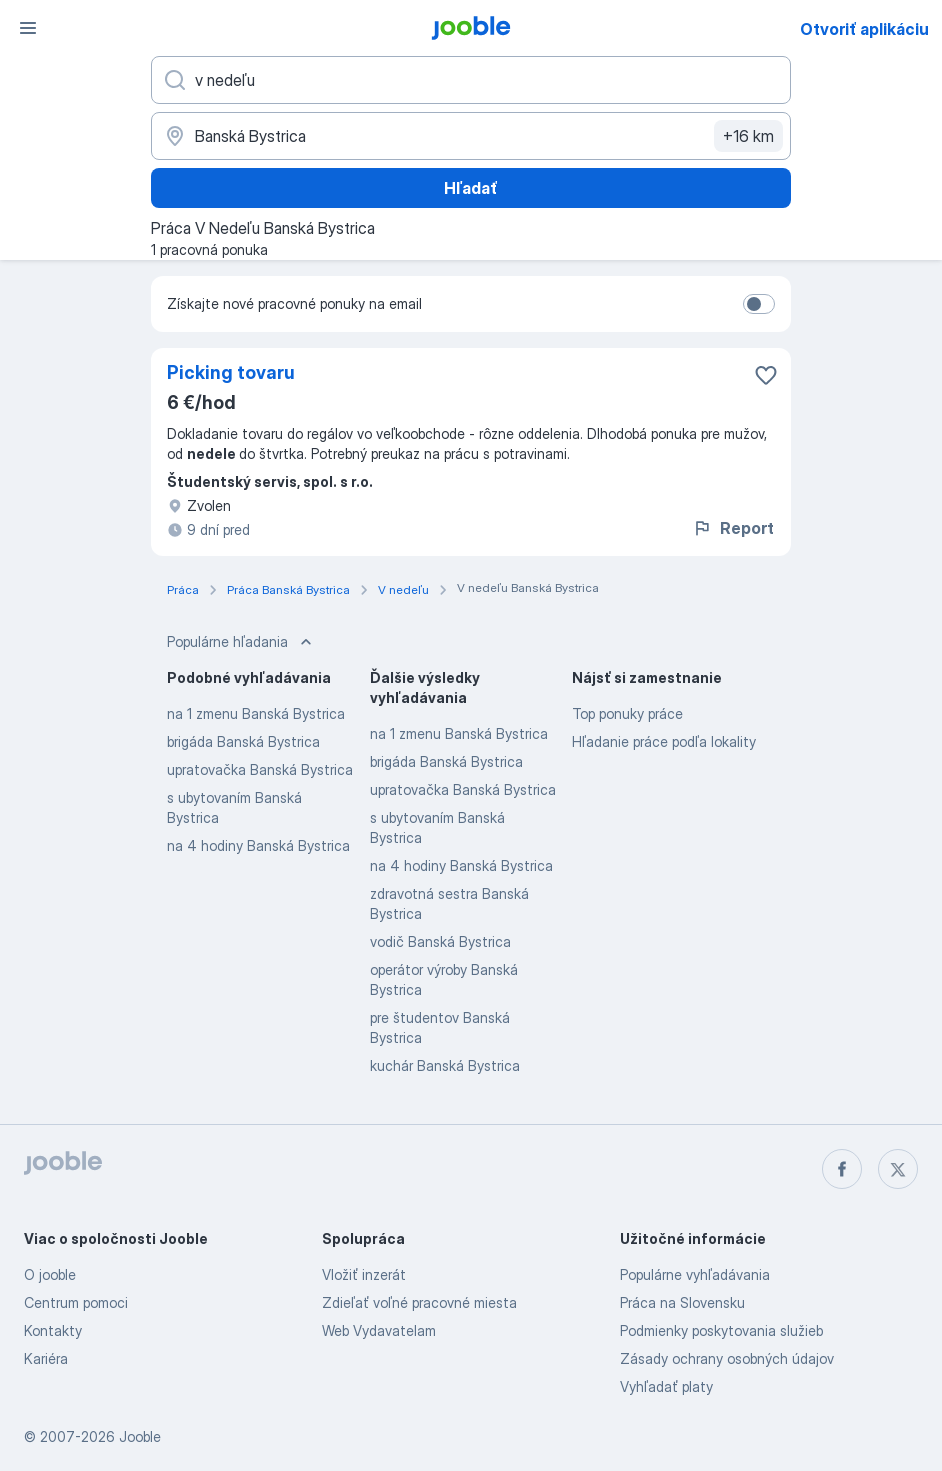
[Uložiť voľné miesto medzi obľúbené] (766, 375)
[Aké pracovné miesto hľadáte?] (471, 80)
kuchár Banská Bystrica (445, 1065)
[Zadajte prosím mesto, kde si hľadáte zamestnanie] (471, 136)
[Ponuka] (28, 28)
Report (733, 528)
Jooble (140, 1436)
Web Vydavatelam (379, 1330)
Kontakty (53, 1330)
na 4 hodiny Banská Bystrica (258, 845)
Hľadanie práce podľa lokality (664, 741)
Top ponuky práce (627, 713)
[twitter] (898, 1169)
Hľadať (471, 188)
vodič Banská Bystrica (440, 941)
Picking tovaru (231, 372)
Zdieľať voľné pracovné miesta (419, 1302)
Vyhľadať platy (666, 1386)
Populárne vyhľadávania (695, 1274)
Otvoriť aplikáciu (864, 29)
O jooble (50, 1274)
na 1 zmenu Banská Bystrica (256, 713)
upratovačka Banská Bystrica (260, 769)
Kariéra (46, 1358)
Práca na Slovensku (682, 1302)
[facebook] (842, 1169)
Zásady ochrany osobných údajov (727, 1358)
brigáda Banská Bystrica (243, 741)
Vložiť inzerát (364, 1274)
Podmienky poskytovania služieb (721, 1330)
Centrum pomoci (76, 1302)
